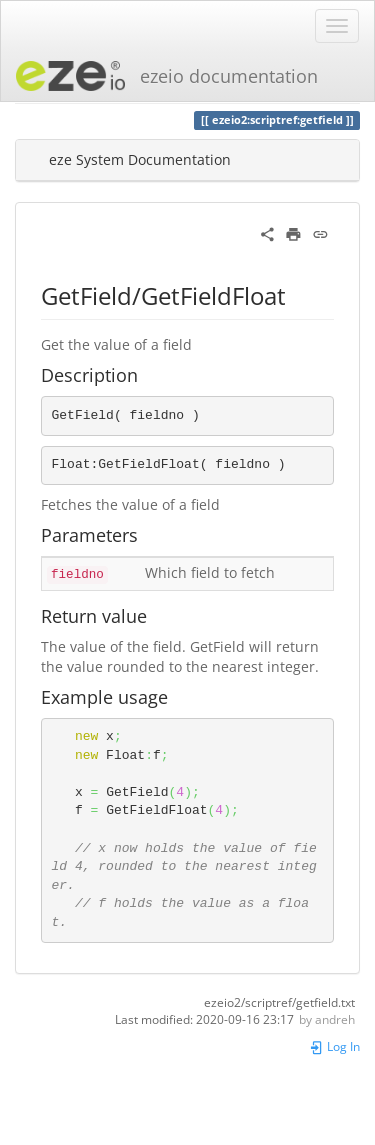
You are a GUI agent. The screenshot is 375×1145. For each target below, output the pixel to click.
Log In (334, 1046)
